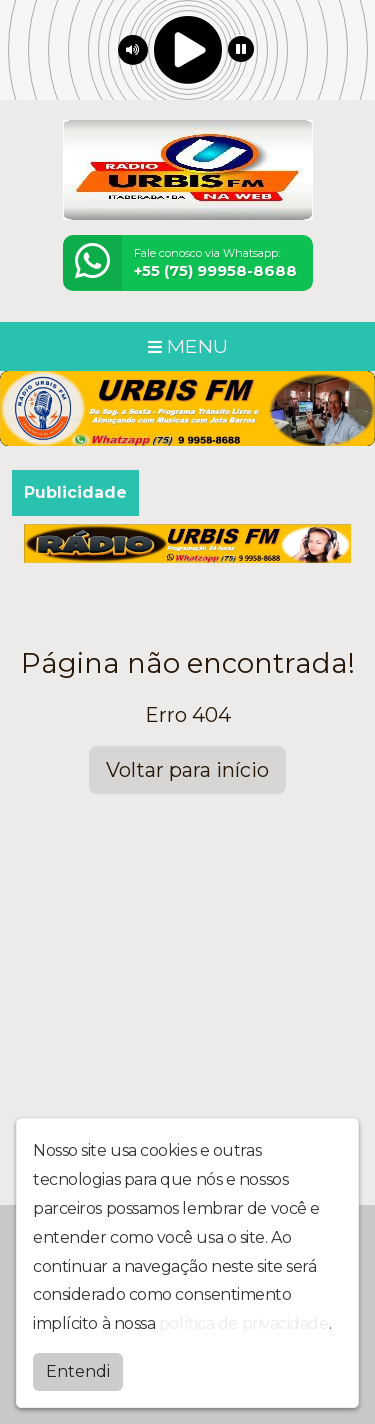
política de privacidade (244, 1321)
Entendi (78, 1369)
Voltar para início (187, 770)
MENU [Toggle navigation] (188, 346)
